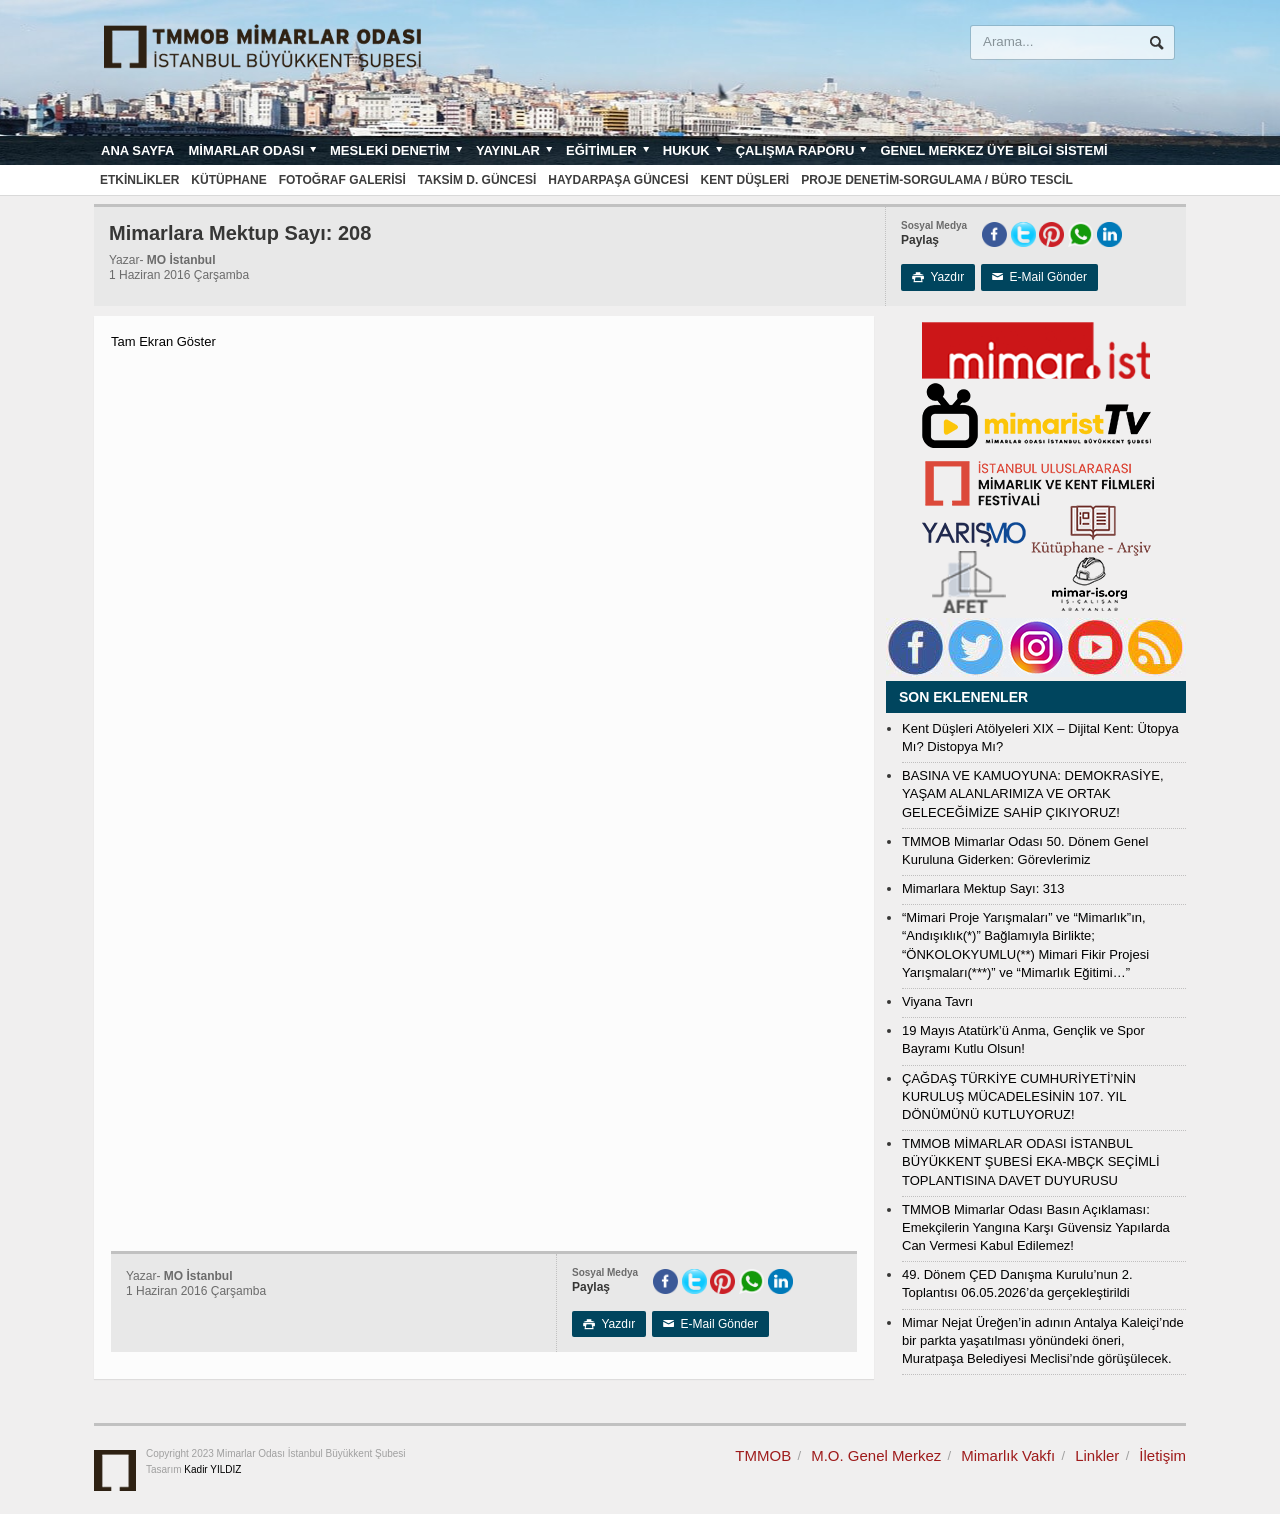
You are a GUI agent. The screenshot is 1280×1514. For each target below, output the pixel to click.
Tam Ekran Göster (163, 341)
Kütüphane (228, 180)
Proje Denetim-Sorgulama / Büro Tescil (937, 180)
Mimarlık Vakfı (1008, 1455)
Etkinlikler (139, 180)
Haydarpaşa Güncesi (618, 180)
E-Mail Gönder (1039, 277)
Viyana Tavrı (937, 1001)
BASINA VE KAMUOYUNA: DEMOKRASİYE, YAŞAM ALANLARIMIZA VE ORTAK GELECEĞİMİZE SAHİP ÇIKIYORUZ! (1033, 793)
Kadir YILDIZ (212, 1469)
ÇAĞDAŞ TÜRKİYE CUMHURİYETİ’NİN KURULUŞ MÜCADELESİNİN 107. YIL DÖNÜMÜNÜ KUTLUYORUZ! (1019, 1096)
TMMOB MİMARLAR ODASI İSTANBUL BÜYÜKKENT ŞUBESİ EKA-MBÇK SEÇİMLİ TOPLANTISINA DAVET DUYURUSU (1031, 1161)
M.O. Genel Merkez (876, 1455)
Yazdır (938, 277)
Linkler (1097, 1455)
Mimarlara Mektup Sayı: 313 (983, 888)
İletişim (1162, 1455)
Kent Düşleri (745, 180)
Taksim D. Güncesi (477, 180)
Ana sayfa (137, 150)
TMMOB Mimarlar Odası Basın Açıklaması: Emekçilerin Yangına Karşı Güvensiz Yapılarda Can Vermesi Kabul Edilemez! (1036, 1227)
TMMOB (763, 1455)
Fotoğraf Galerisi (342, 180)
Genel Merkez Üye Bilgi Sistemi (993, 150)
